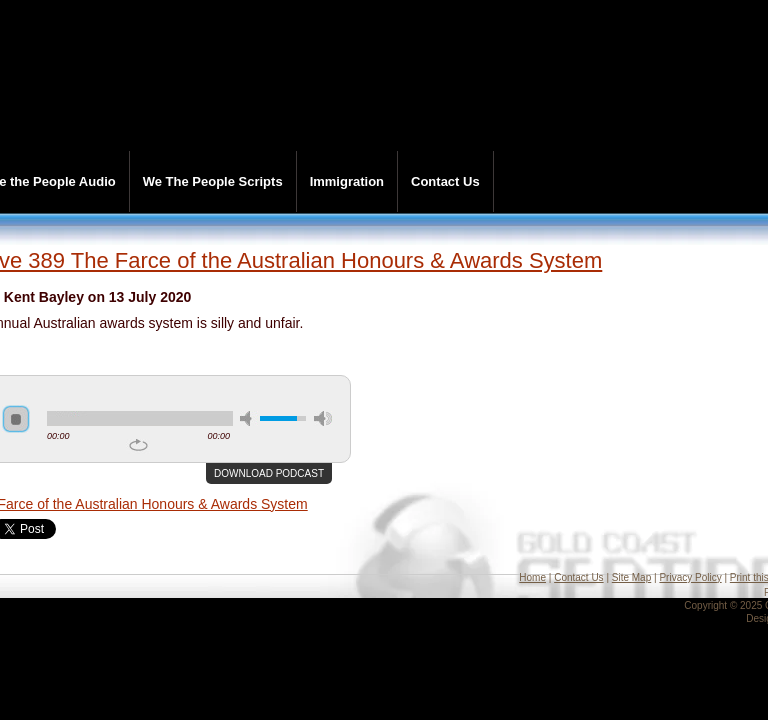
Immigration (347, 181)
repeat (138, 445)
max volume (323, 418)
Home (532, 577)
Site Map (631, 577)
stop (16, 419)
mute (249, 418)
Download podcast (269, 473)
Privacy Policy (690, 577)
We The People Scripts (213, 181)
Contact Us (445, 181)
